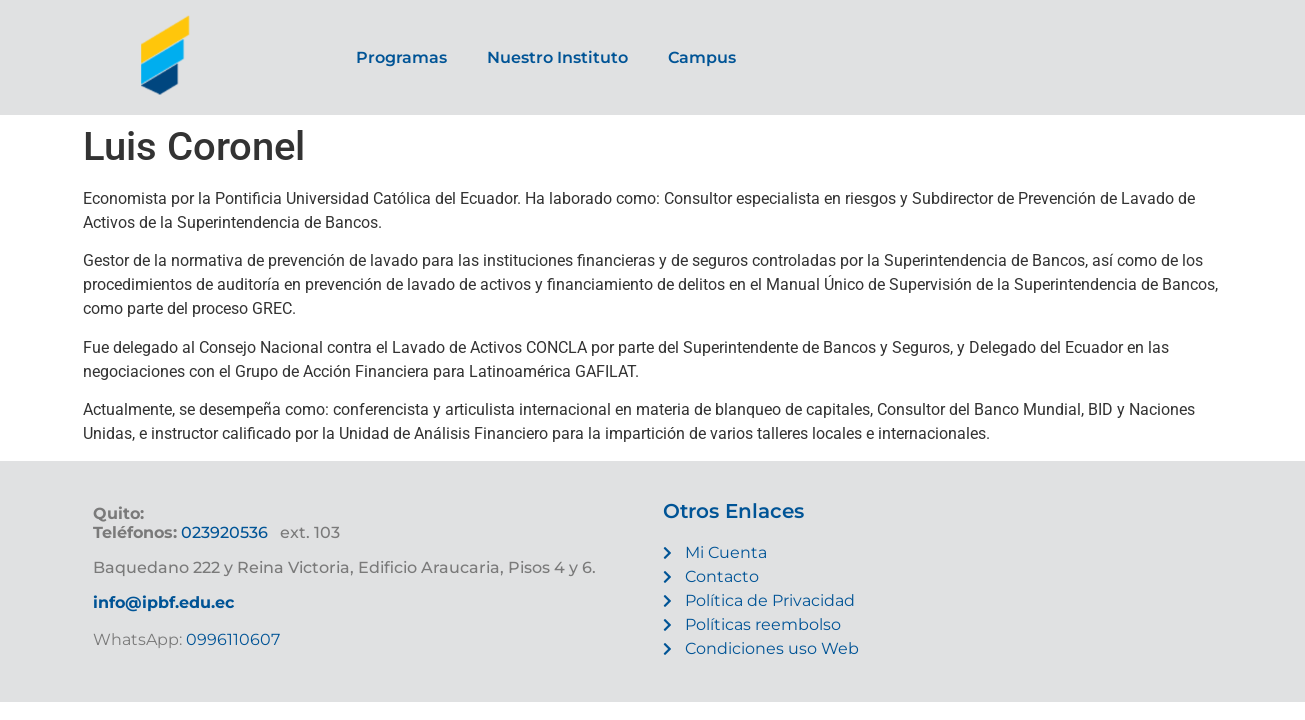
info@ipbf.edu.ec (163, 602)
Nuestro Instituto (557, 57)
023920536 (224, 532)
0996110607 (231, 639)
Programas (401, 57)
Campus (702, 57)
